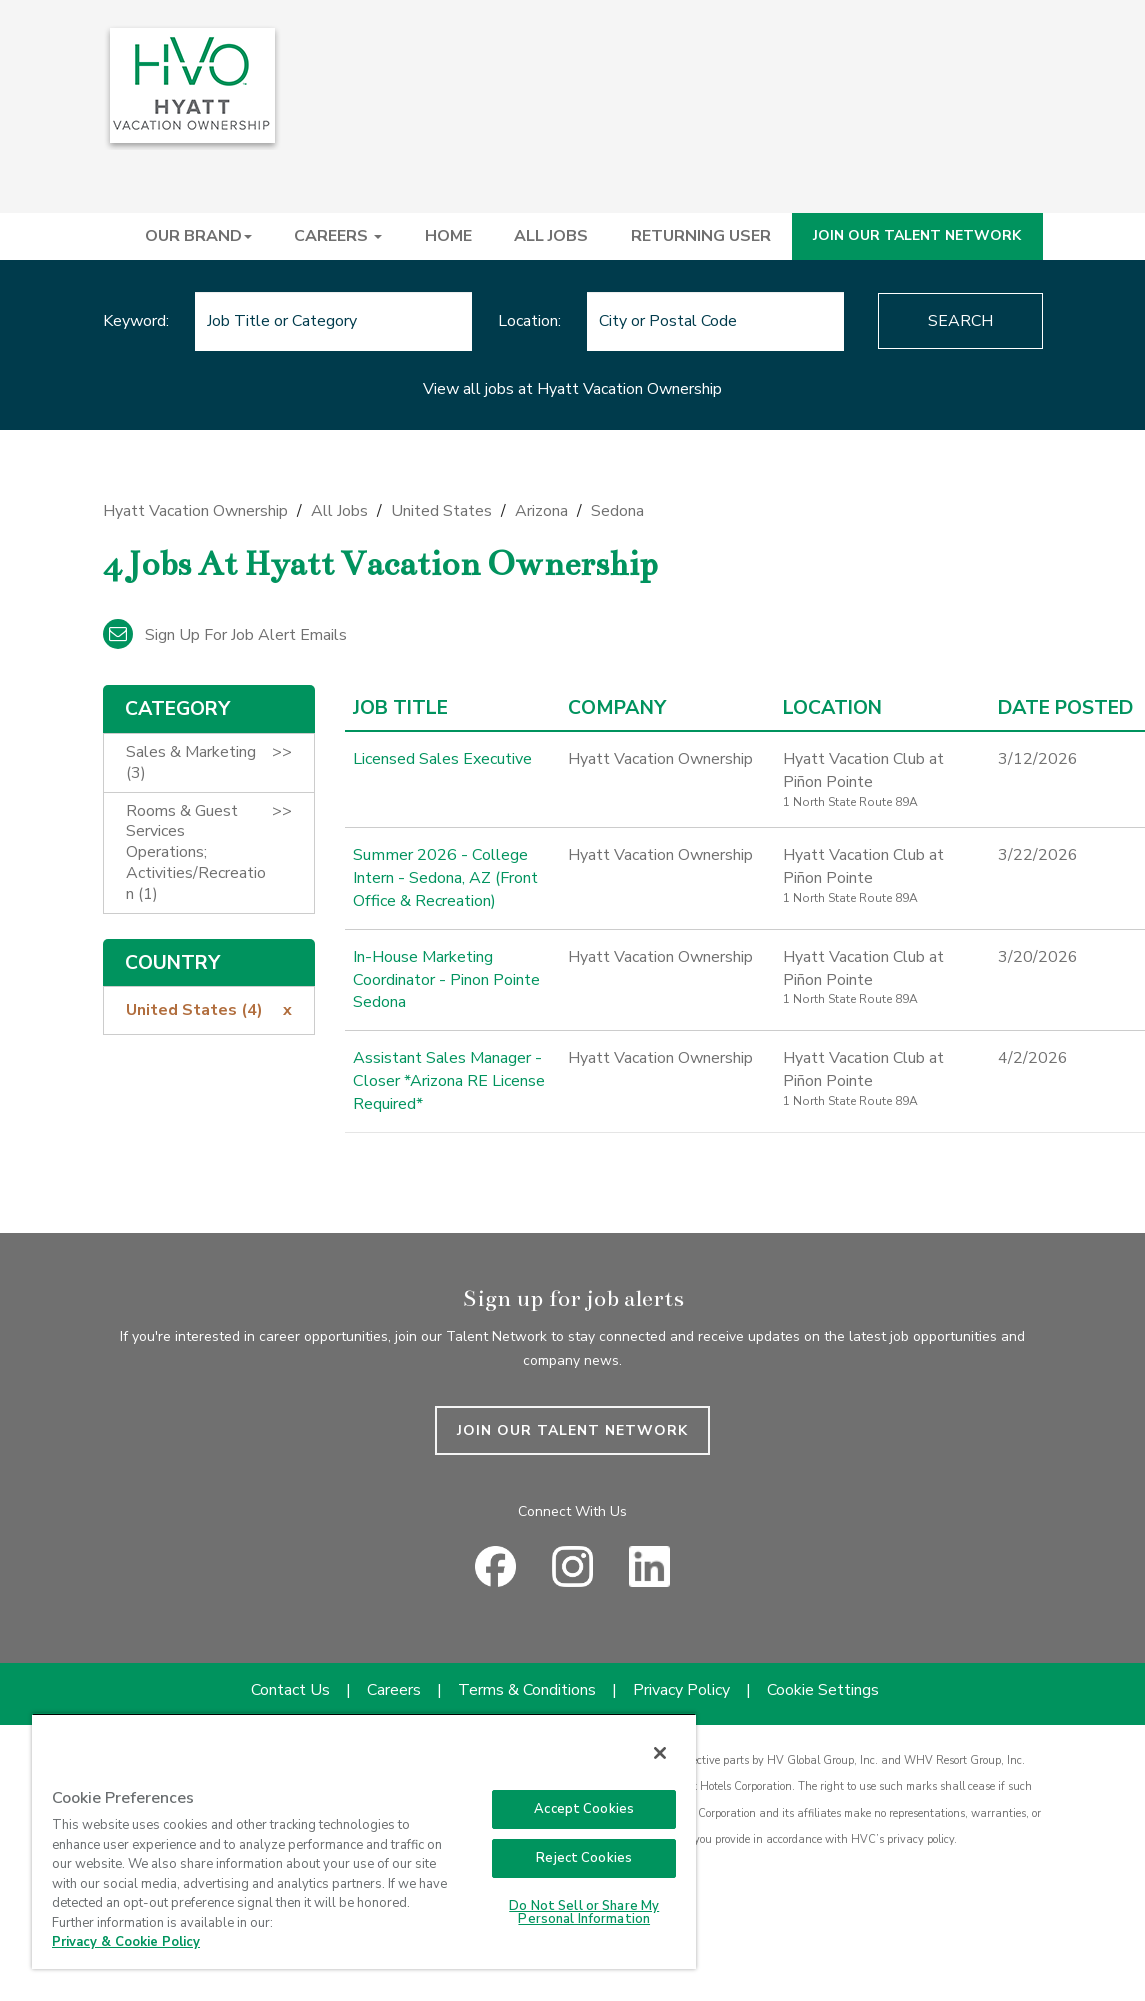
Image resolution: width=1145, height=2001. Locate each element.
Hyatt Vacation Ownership (195, 511)
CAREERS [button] (338, 236)
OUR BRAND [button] (198, 236)
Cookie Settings (823, 1690)
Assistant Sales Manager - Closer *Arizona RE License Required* (448, 1081)
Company (617, 707)
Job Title (400, 707)
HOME (448, 236)
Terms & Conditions (527, 1690)
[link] (573, 516)
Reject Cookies (584, 1858)
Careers (394, 1690)
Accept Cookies (584, 1809)
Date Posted (1065, 707)
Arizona (541, 511)
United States (441, 511)
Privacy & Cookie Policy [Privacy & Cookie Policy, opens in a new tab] (126, 1942)
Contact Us (290, 1690)
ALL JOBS (551, 236)
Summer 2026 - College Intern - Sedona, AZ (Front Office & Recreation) (445, 878)
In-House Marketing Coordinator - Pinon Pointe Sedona (445, 980)
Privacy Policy (681, 1690)
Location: (529, 321)
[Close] (660, 1753)
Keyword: (136, 321)
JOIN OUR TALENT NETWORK (917, 235)
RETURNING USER (701, 236)
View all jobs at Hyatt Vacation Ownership (572, 389)
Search (960, 321)
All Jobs (339, 511)
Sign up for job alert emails (225, 635)
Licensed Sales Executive (442, 759)
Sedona (617, 511)
